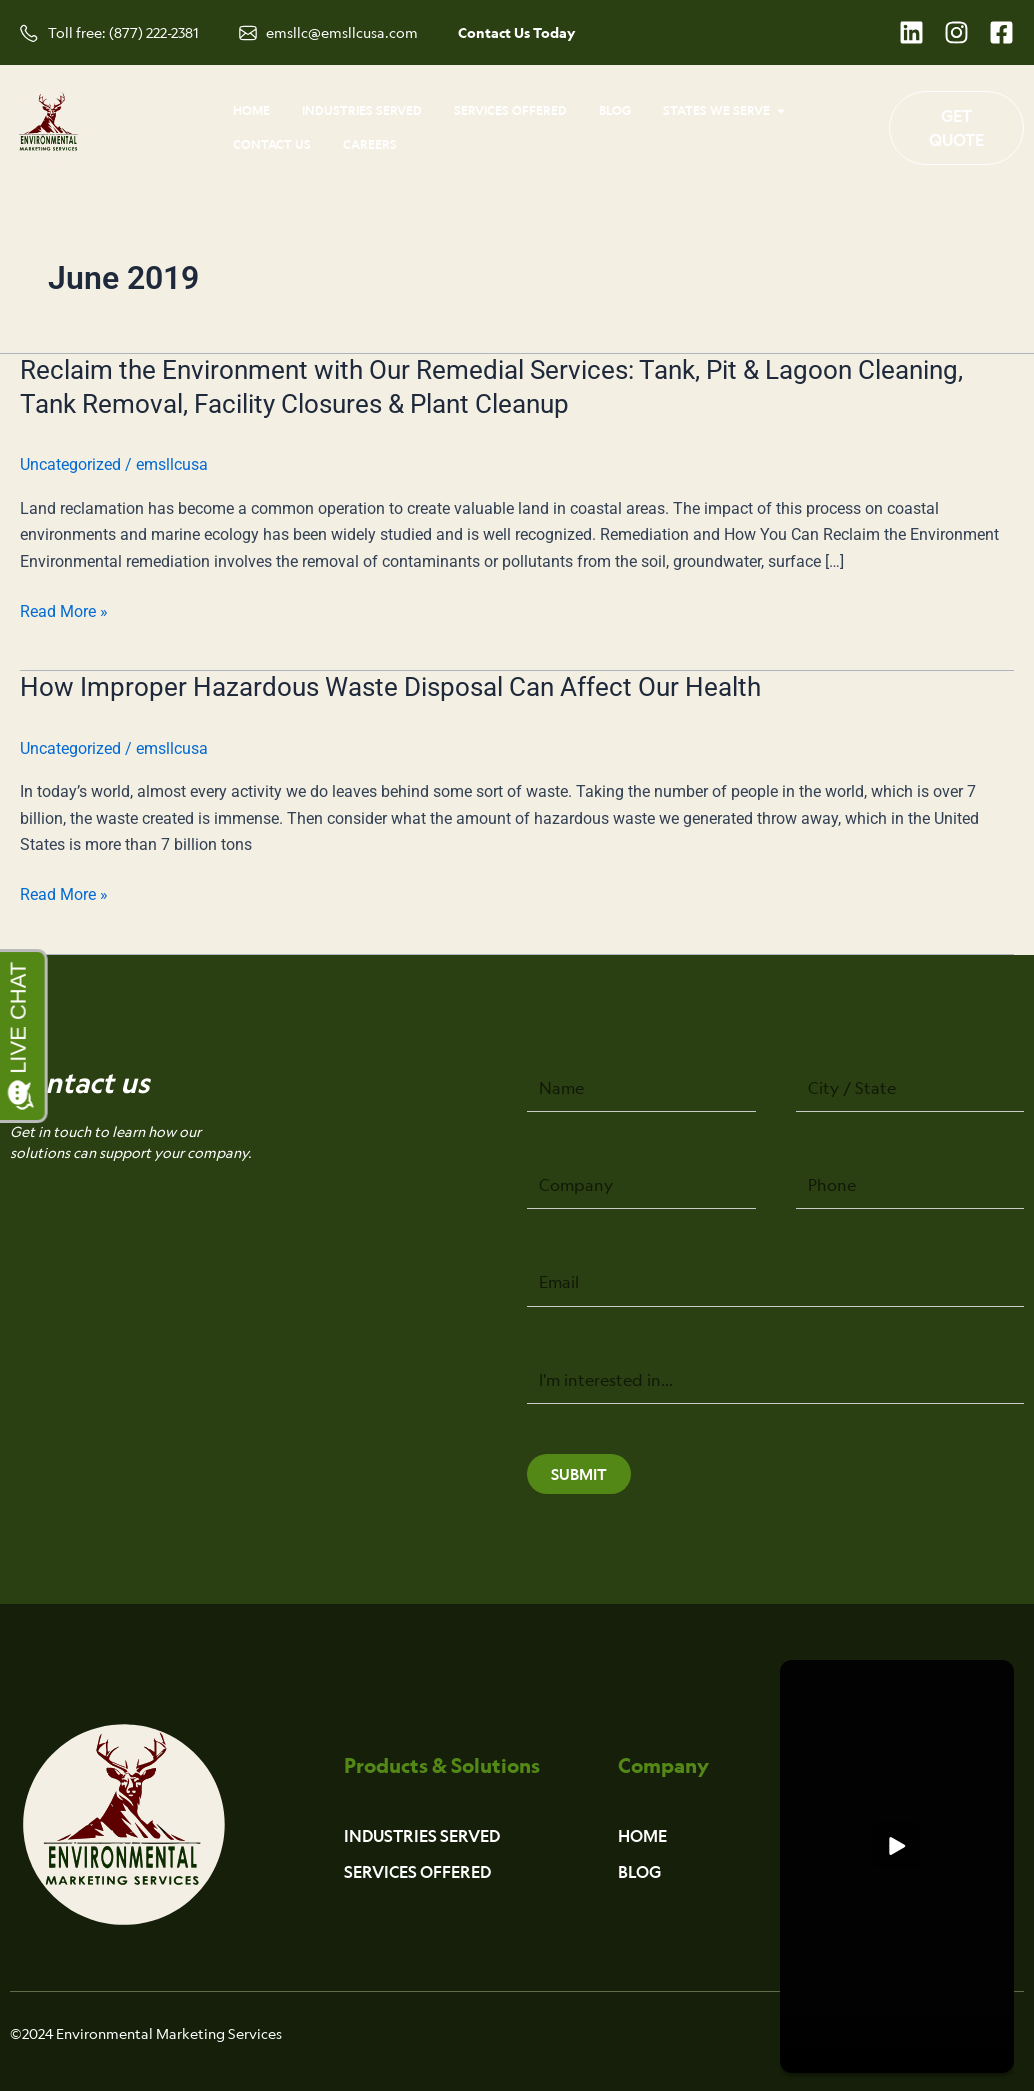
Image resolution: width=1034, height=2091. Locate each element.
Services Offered (417, 1872)
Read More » (64, 612)
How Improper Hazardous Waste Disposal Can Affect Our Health (390, 687)
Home (642, 1836)
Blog (639, 1872)
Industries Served (422, 1836)
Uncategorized (70, 464)
